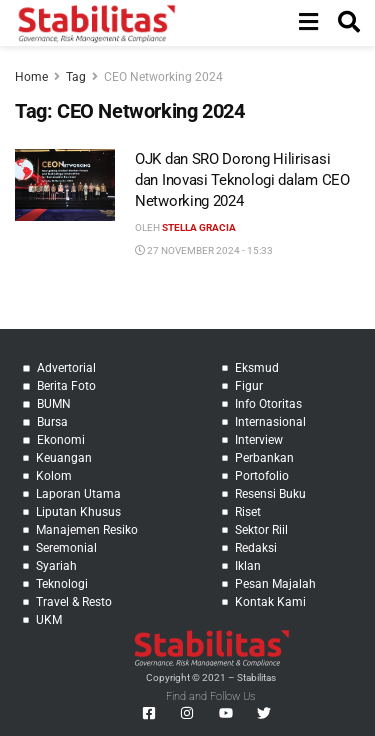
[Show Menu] (308, 23)
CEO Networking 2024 (163, 77)
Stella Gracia (199, 227)
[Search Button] (349, 23)
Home (31, 77)
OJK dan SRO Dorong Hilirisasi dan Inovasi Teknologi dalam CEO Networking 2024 (242, 180)
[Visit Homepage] (96, 23)
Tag (76, 77)
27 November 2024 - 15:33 (204, 250)
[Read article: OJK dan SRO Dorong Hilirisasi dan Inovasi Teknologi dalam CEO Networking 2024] (65, 185)
